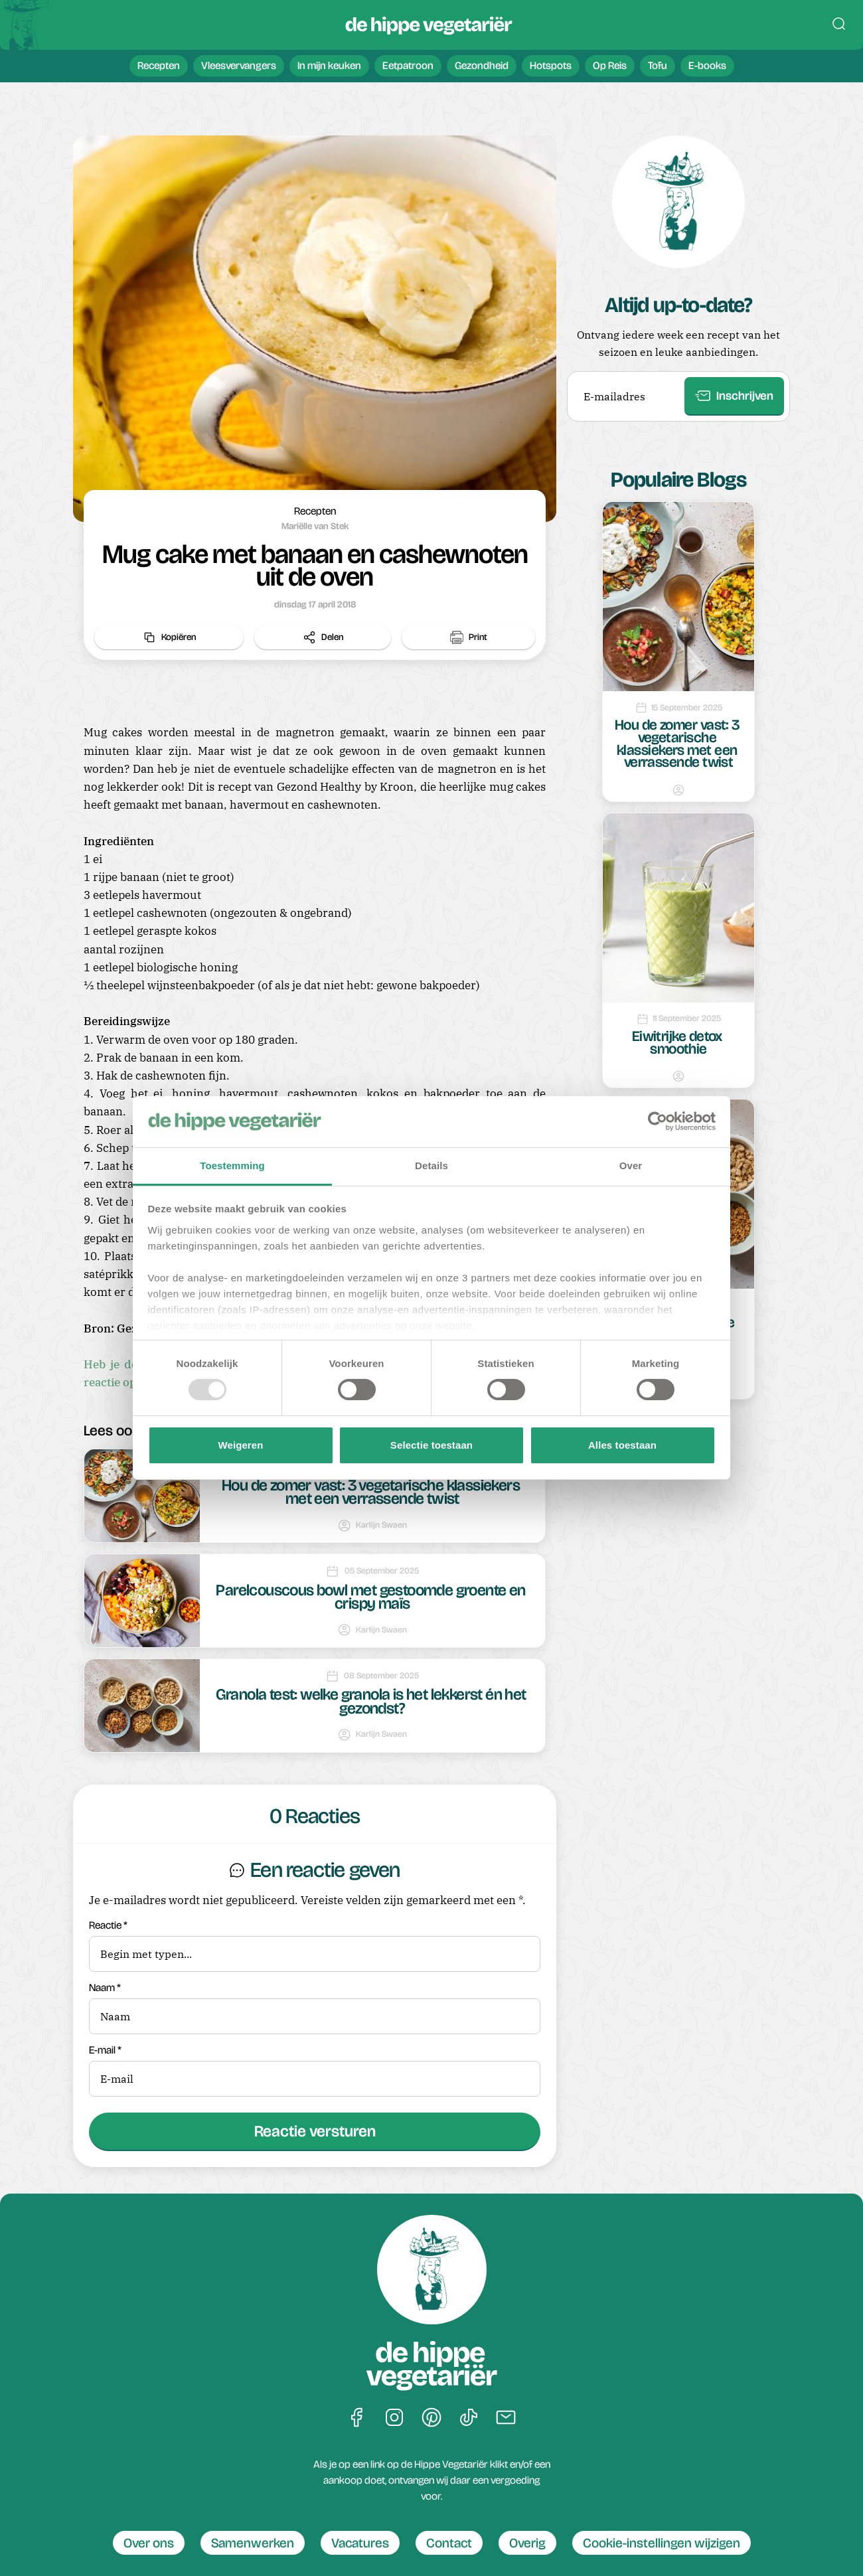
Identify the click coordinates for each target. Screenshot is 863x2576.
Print (468, 637)
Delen (323, 637)
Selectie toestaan (431, 1445)
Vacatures (360, 2543)
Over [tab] (631, 1165)
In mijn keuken (329, 65)
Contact (449, 2543)
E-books (707, 65)
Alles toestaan (622, 1445)
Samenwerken (252, 2543)
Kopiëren (169, 637)
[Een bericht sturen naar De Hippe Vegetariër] (505, 2418)
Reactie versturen (315, 2131)
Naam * (314, 2008)
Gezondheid (482, 65)
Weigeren (240, 1445)
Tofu (657, 65)
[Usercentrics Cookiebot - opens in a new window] (657, 1121)
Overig (527, 2543)
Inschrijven (734, 396)
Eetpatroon (407, 65)
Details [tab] (431, 1165)
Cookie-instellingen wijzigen (661, 2543)
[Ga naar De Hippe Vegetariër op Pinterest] (431, 2418)
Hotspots (551, 65)
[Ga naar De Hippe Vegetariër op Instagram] (394, 2418)
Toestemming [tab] (232, 1165)
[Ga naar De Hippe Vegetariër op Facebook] (357, 2418)
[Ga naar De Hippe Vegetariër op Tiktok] (468, 2418)
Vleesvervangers (238, 65)
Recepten (158, 65)
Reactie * (314, 1946)
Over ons (148, 2543)
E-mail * (314, 2071)
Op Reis (610, 65)
